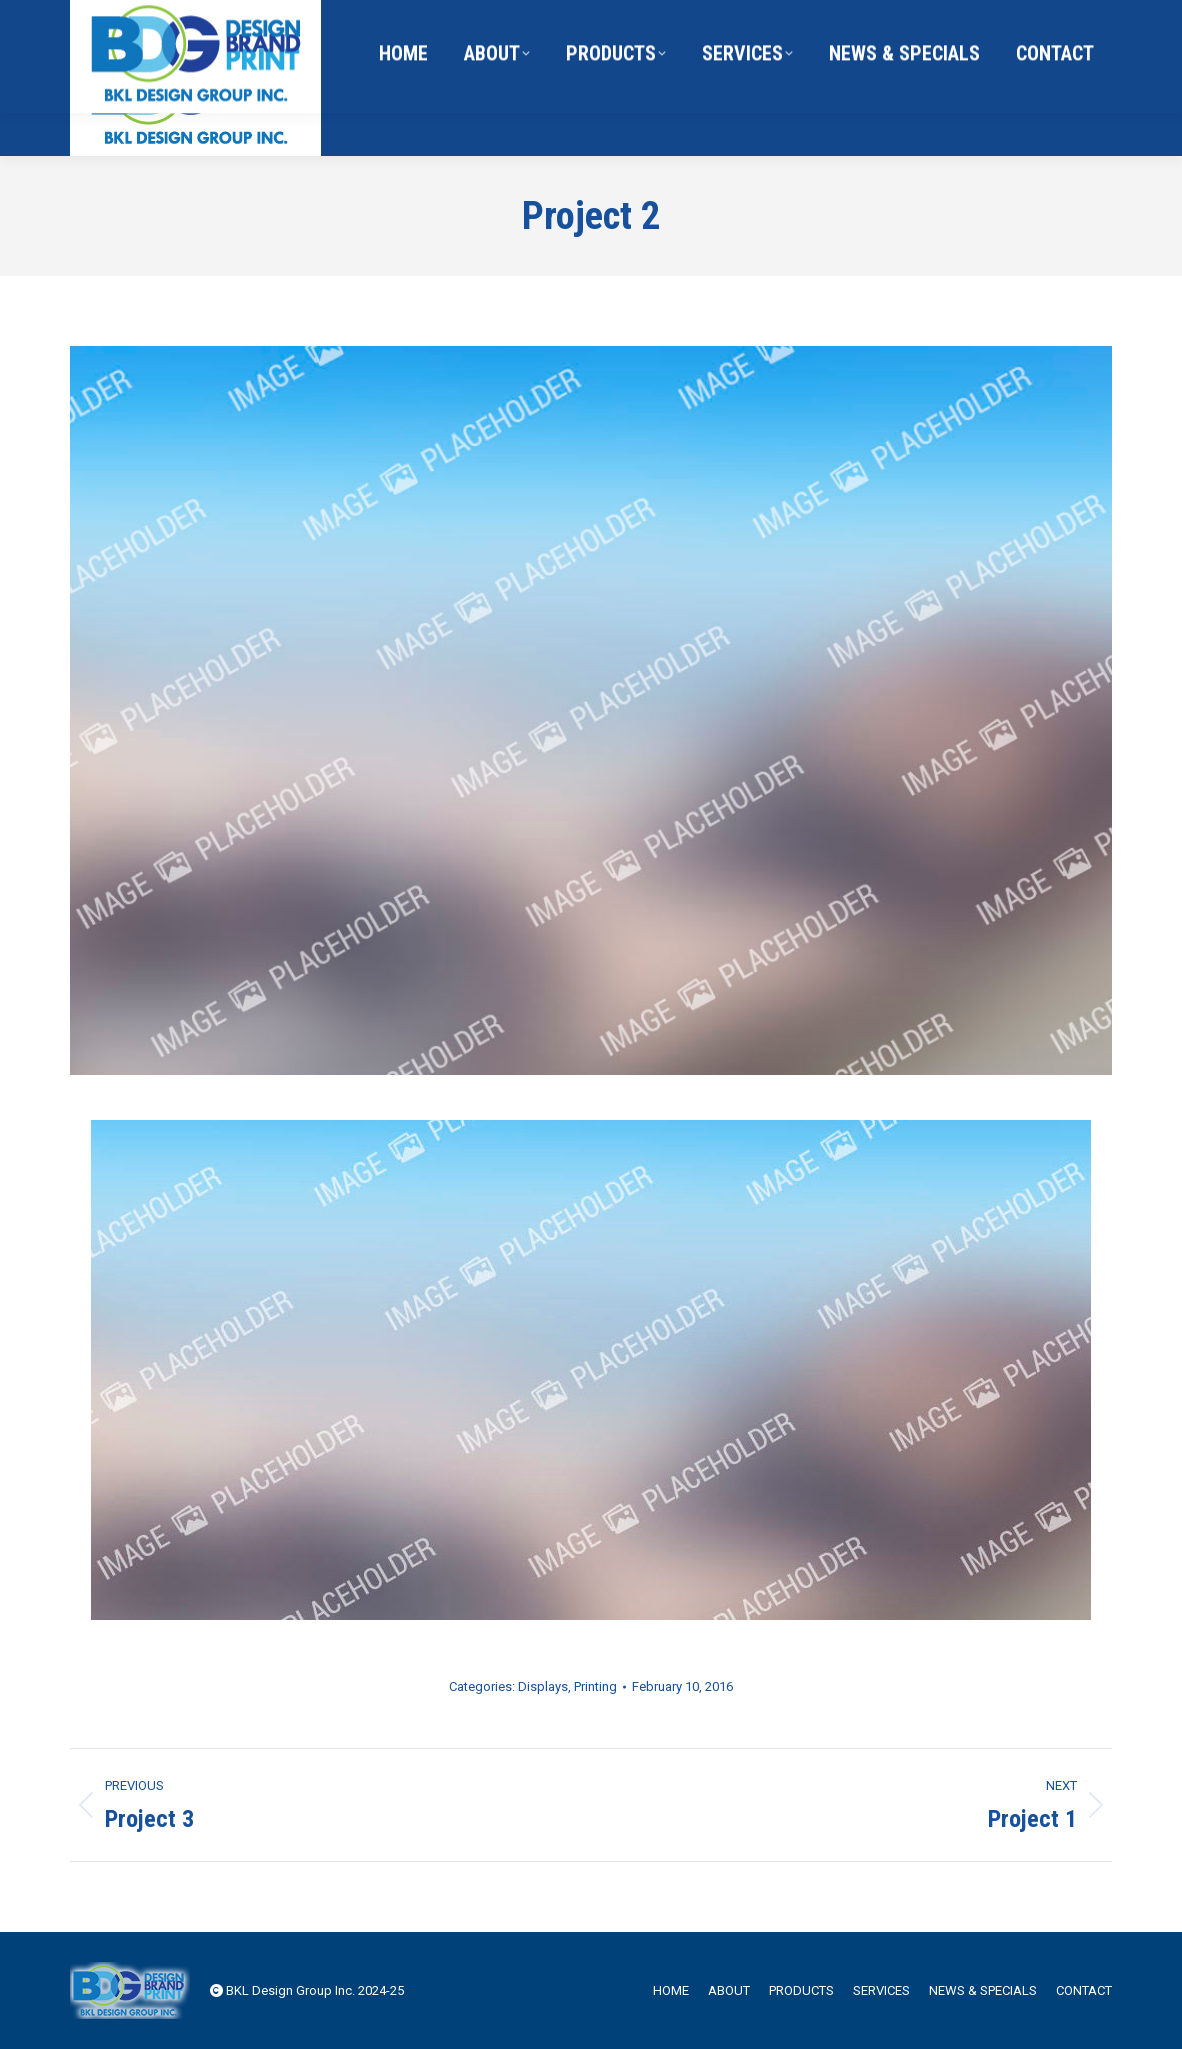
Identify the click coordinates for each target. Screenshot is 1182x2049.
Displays (543, 1686)
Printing (595, 1686)
